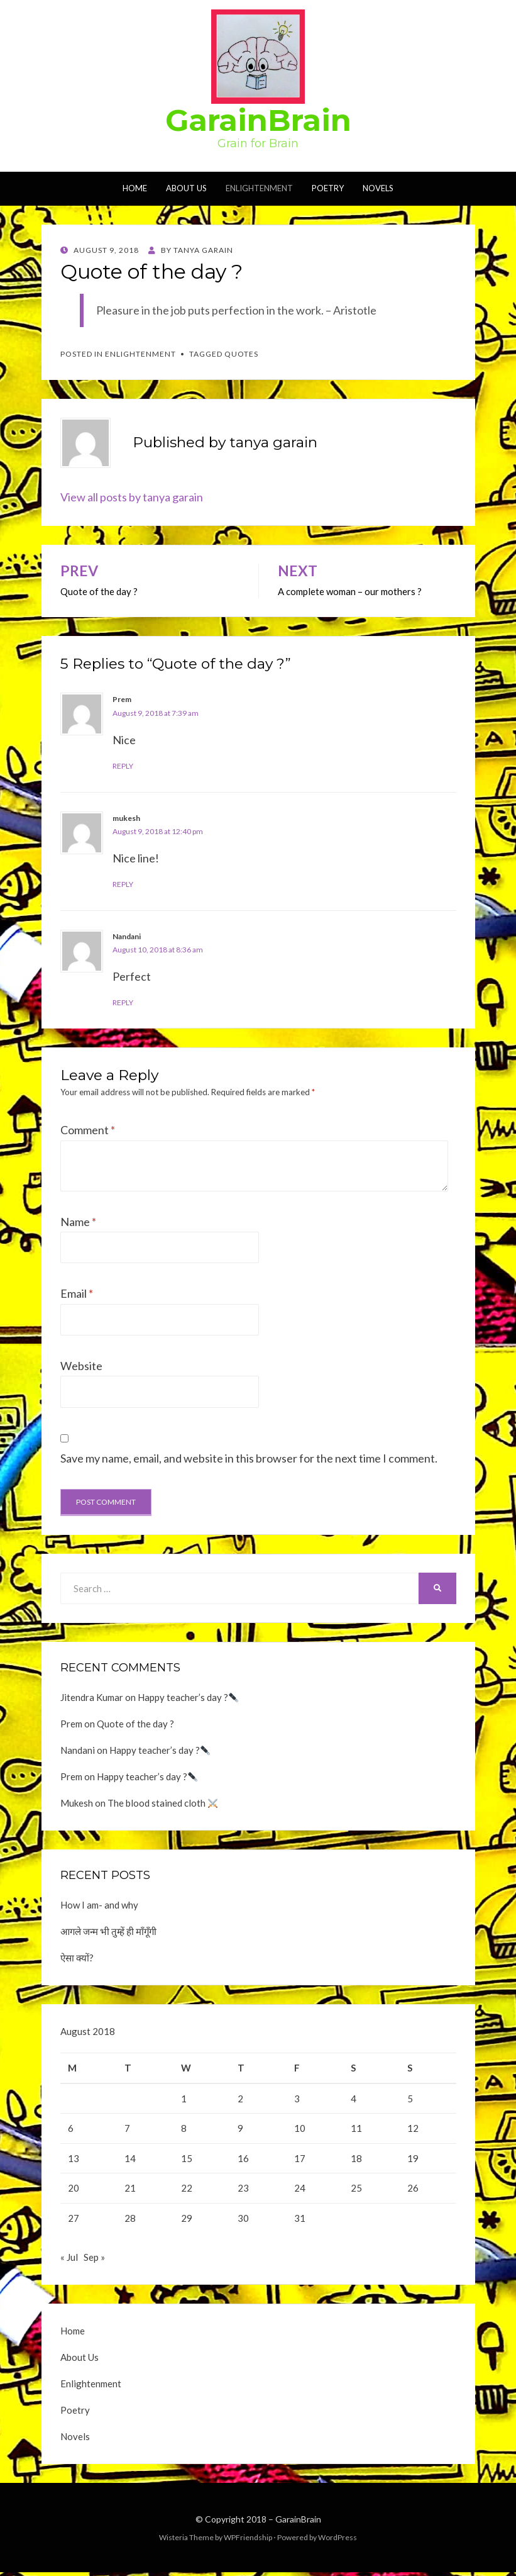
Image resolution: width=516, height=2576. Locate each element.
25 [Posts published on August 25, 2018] (356, 2188)
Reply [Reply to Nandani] (123, 1002)
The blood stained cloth (162, 1803)
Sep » (94, 2261)
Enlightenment (259, 188)
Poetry (328, 188)
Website (81, 1366)
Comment (87, 1130)
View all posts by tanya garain (131, 497)
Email (76, 1293)
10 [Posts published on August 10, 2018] (299, 2128)
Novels (378, 188)
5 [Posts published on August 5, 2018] (410, 2098)
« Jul (69, 2261)
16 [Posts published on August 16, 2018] (243, 2158)
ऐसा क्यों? (77, 1957)
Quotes (241, 354)
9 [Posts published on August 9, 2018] (240, 2128)
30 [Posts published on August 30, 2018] (243, 2218)
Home (135, 188)
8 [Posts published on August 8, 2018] (184, 2128)
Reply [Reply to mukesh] (123, 884)
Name (78, 1222)
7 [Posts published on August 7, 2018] (127, 2128)
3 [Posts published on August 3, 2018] (297, 2098)
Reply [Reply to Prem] (123, 766)
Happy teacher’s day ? (188, 1697)
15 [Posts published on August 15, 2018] (186, 2158)
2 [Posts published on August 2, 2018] (240, 2098)
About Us (186, 188)
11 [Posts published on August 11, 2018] (356, 2128)
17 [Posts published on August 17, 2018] (299, 2158)
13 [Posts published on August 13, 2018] (73, 2158)
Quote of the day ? (135, 1723)
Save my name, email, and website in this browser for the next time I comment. (248, 1458)
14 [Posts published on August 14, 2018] (130, 2158)
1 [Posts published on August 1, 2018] (184, 2098)
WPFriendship (248, 2541)
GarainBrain (258, 120)
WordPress (337, 2541)
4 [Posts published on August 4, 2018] (353, 2098)
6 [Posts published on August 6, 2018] (71, 2128)
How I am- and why (99, 1904)
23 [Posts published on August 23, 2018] (243, 2188)
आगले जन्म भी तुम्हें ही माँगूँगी (108, 1931)
